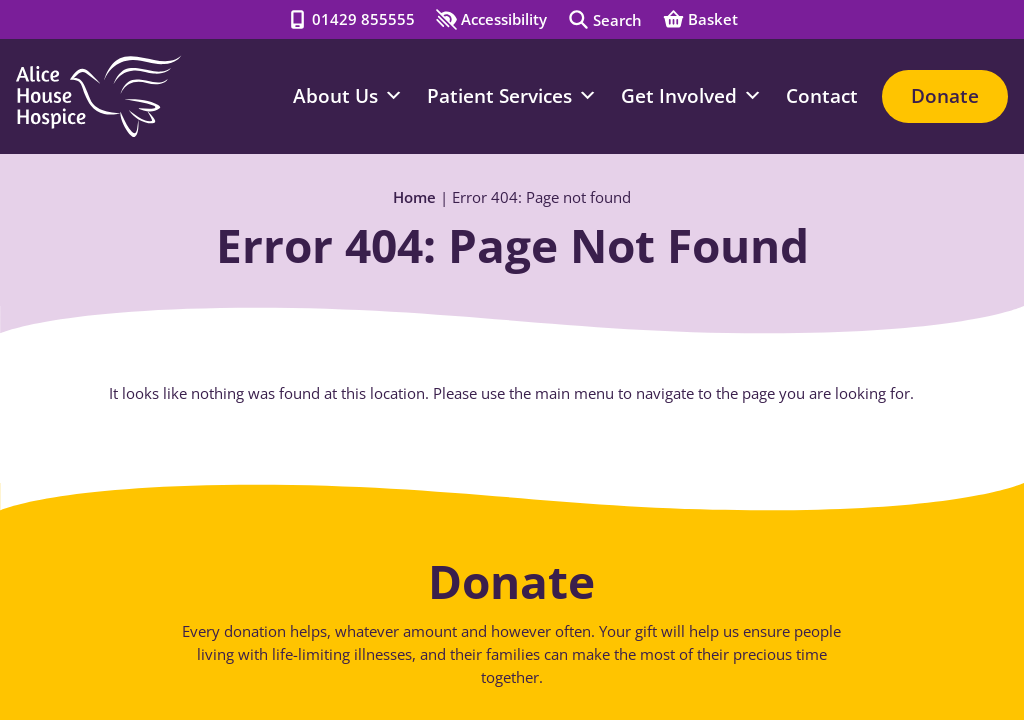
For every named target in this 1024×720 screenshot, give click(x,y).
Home (414, 197)
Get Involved (691, 96)
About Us (348, 96)
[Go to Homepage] (98, 96)
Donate (945, 95)
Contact (822, 95)
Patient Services (512, 96)
